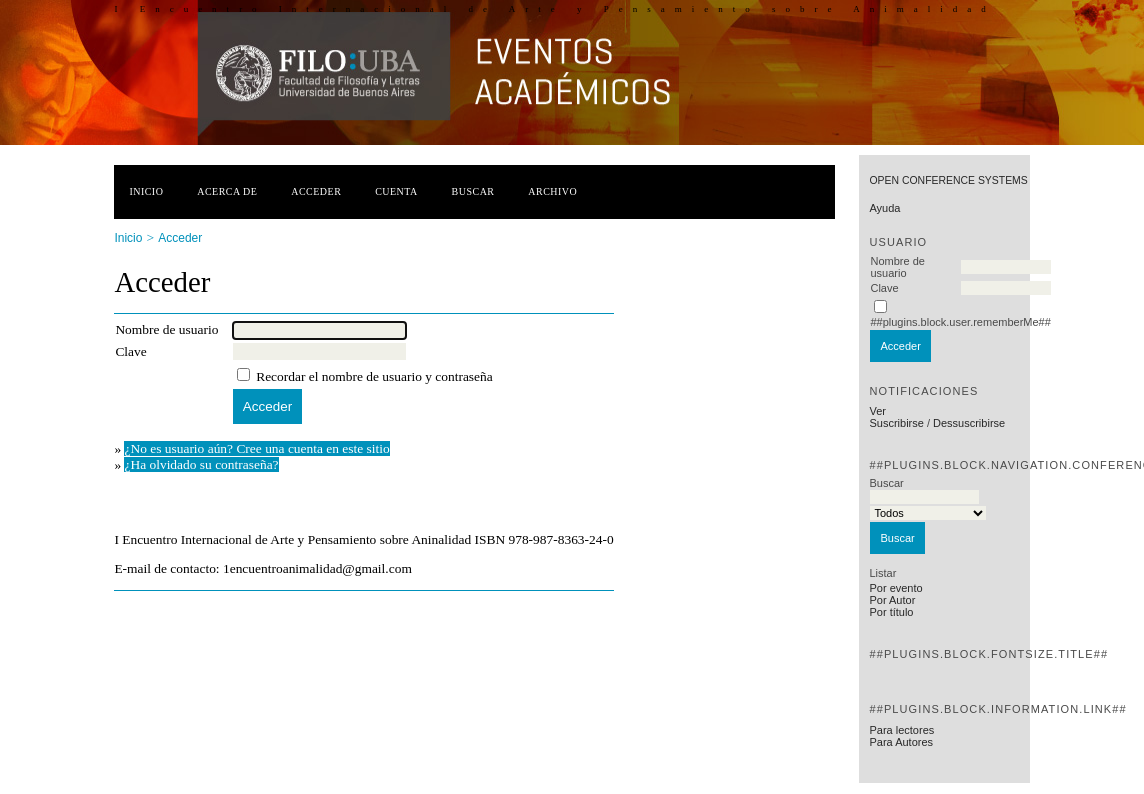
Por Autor (892, 600)
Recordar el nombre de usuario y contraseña (374, 376)
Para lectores (901, 730)
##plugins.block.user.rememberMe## (960, 322)
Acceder (316, 191)
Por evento (895, 588)
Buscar (473, 191)
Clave (884, 288)
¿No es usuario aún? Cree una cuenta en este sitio (256, 448)
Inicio (146, 191)
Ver (877, 411)
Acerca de (227, 191)
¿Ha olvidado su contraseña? (201, 464)
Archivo (552, 191)
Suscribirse (896, 423)
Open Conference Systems (948, 180)
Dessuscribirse (969, 423)
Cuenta (396, 191)
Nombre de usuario (897, 267)
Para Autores (901, 742)
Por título (891, 612)
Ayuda (884, 208)
